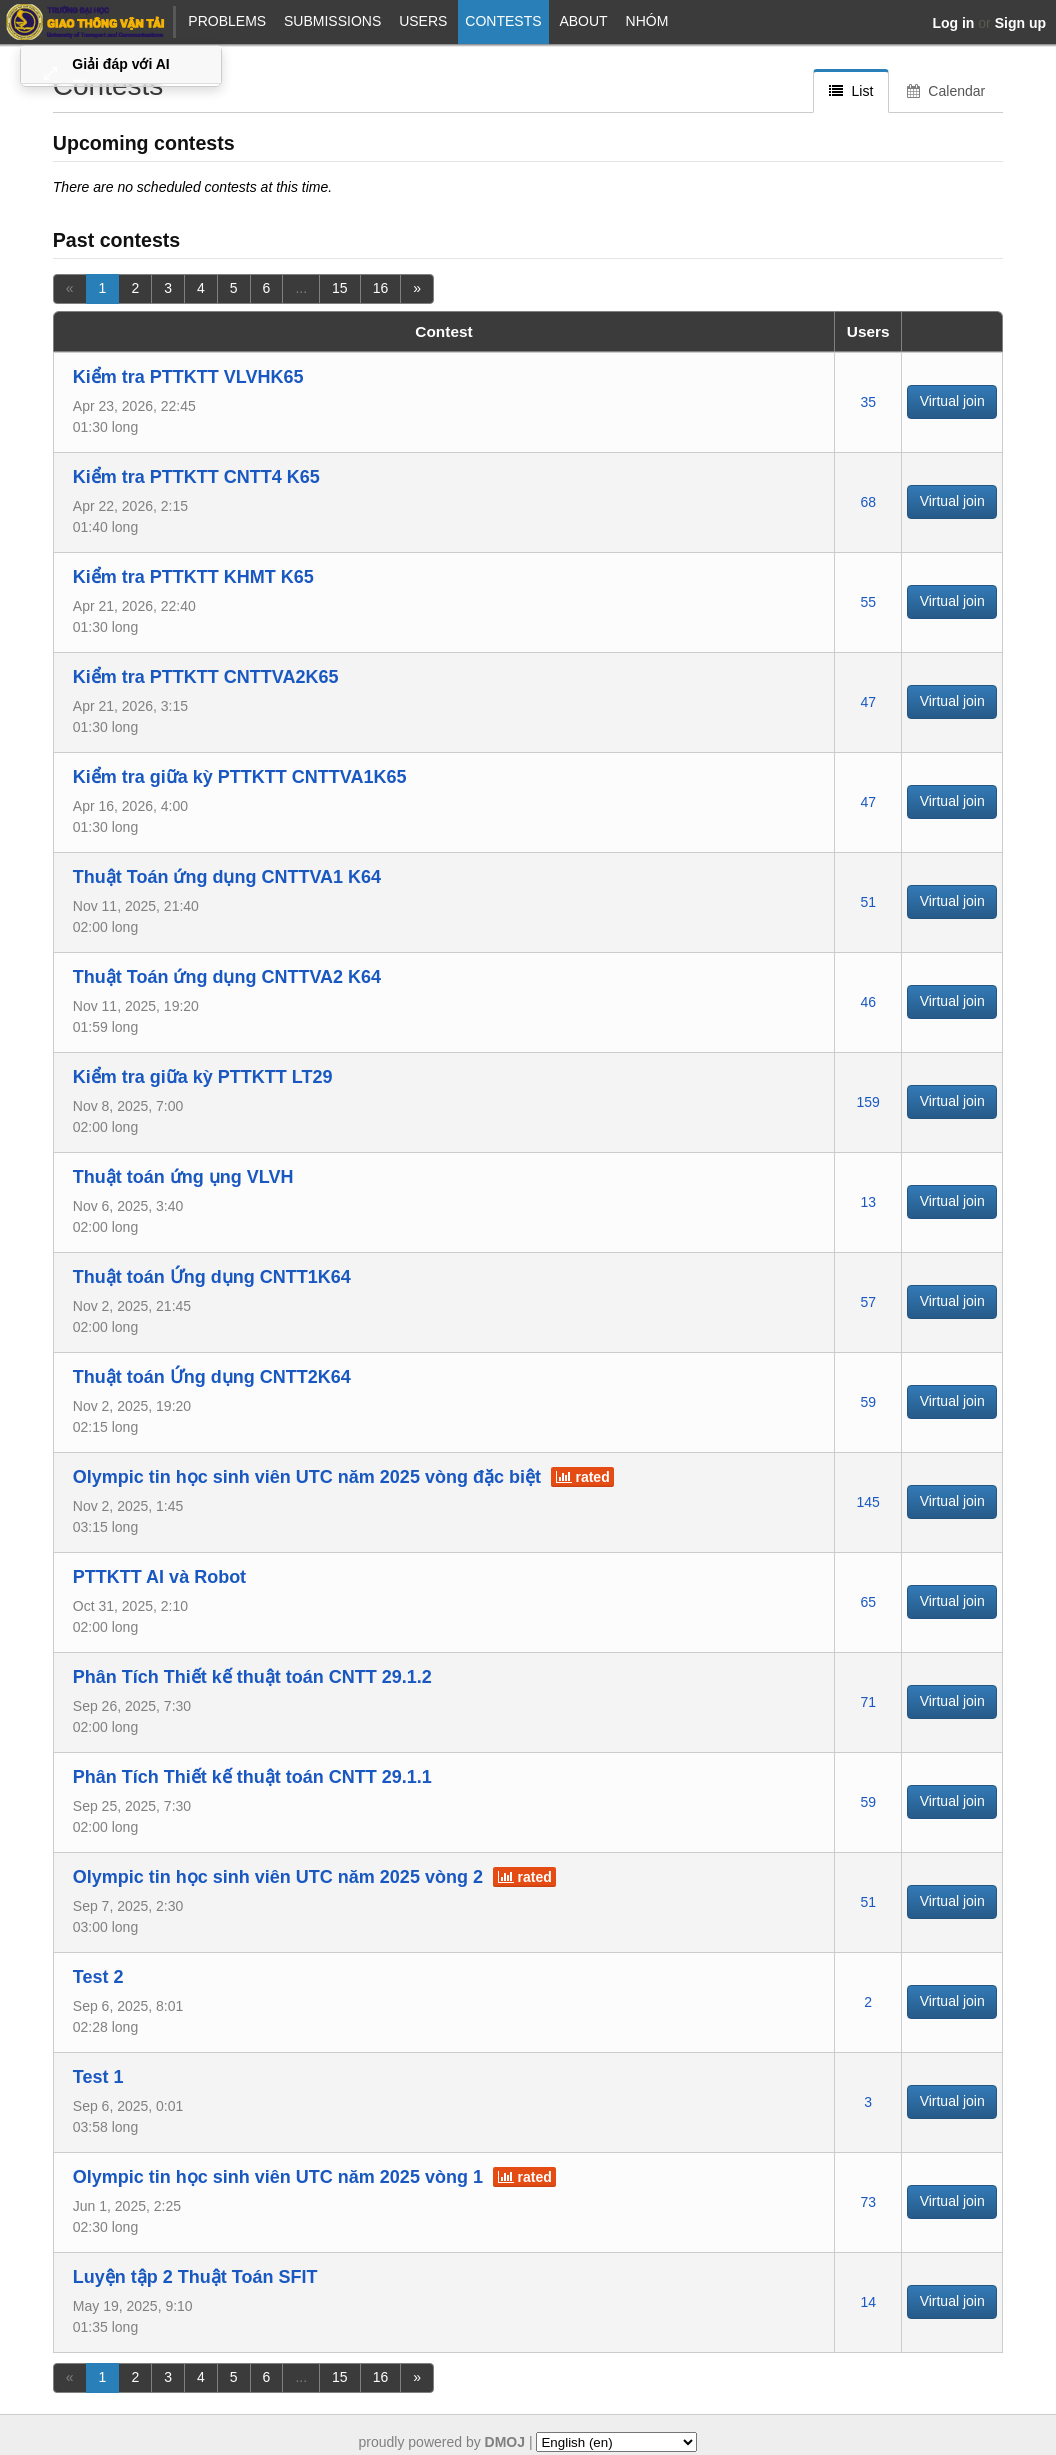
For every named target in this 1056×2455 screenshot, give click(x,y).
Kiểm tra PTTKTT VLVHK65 (188, 377)
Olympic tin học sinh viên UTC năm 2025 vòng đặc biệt (307, 1477)
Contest (443, 331)
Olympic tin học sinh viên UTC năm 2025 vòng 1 (278, 2177)
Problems (227, 21)
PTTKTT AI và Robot (159, 1577)
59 (868, 1402)
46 (868, 1002)
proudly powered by (442, 2442)
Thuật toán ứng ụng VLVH (183, 1177)
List (851, 91)
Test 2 (98, 1977)
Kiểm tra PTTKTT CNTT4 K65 (196, 477)
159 (868, 1102)
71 (868, 1702)
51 (868, 902)
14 (868, 2302)
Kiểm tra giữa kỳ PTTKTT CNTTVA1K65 (240, 777)
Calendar (946, 91)
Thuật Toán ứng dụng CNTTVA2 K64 (227, 977)
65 (868, 1602)
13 (868, 1202)
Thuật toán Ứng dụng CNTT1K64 (212, 1277)
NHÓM (647, 21)
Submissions (332, 21)
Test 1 (98, 2077)
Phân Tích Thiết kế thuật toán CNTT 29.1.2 (252, 1677)
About (583, 21)
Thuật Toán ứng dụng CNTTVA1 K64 (227, 877)
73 (868, 2202)
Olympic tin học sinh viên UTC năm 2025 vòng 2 (278, 1877)
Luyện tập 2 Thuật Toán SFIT (195, 2277)
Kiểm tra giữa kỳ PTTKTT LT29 (203, 1077)
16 (381, 288)
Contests (503, 21)
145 (868, 1502)
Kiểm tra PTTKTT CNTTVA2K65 (206, 677)
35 (868, 402)
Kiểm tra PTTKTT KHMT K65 (193, 577)
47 (868, 702)
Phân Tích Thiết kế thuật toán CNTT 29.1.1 (252, 1777)
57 (868, 1302)
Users (423, 21)
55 (868, 602)
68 (868, 502)
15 (340, 288)
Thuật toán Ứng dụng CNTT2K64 (212, 1377)
